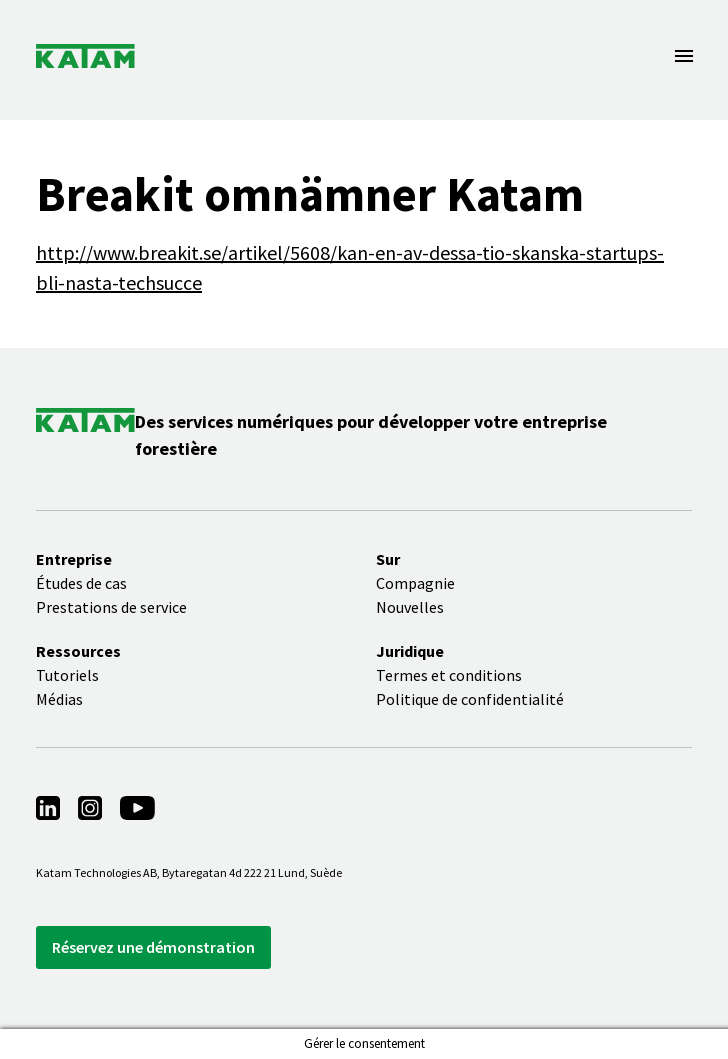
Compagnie (415, 583)
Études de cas (81, 583)
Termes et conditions (449, 675)
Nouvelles (410, 607)
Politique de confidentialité (470, 699)
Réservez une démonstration (153, 947)
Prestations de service (111, 607)
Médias (59, 699)
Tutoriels (67, 675)
